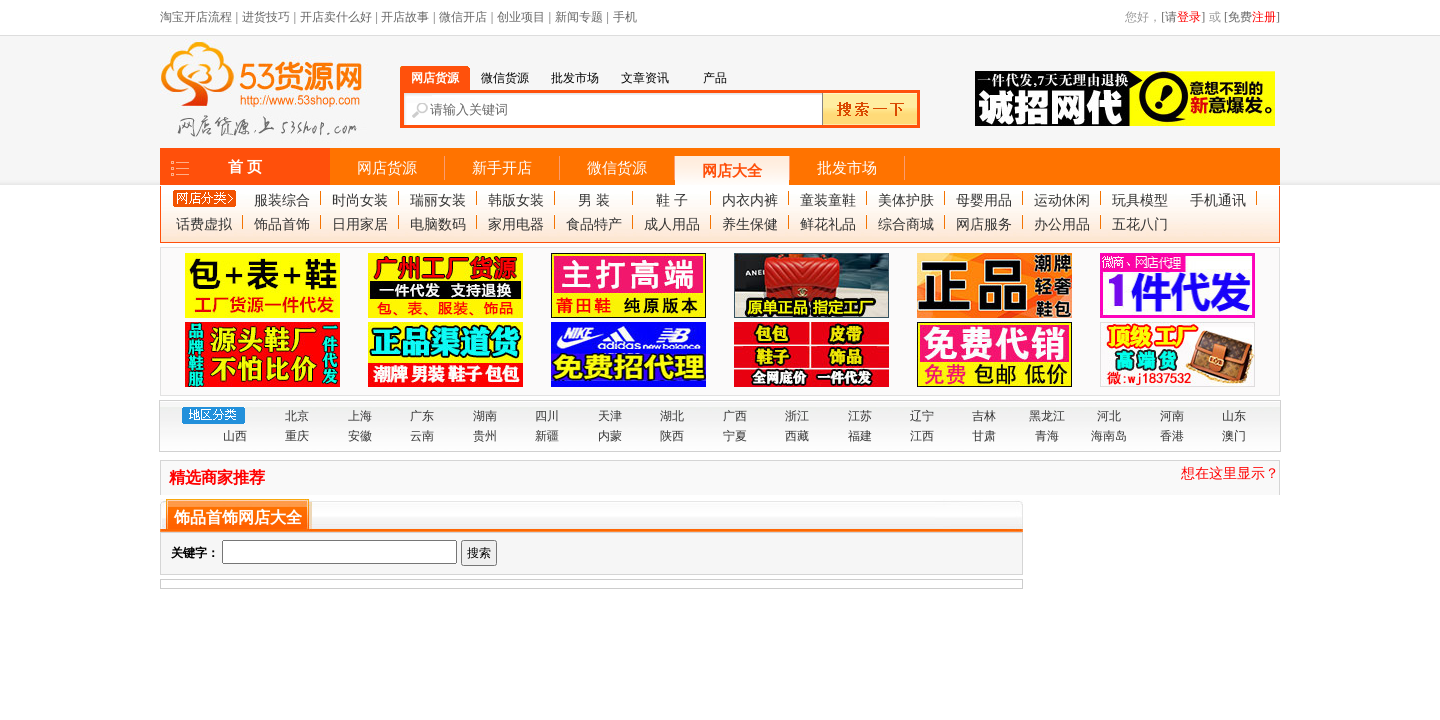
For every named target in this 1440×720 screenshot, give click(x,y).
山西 (235, 436)
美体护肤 (906, 200)
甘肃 (984, 436)
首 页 (245, 167)
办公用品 (1062, 224)
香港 (1172, 436)
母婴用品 (984, 200)
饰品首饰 (282, 224)
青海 (1047, 436)
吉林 (984, 416)
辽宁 (922, 416)
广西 (735, 416)
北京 (297, 416)
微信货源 (617, 168)
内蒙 (610, 436)
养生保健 (750, 224)
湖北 (672, 416)
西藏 (797, 436)
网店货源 (387, 168)
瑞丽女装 (438, 200)
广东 (422, 416)
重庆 (297, 436)
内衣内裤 (750, 200)
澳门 (1234, 436)
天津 (610, 416)
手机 (625, 17)
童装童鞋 (828, 200)
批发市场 (847, 168)
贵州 (485, 436)
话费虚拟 (204, 224)
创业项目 (521, 17)
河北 (1109, 416)
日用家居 (360, 224)
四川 (547, 416)
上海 (360, 416)
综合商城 (906, 224)
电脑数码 (438, 224)
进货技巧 (266, 17)
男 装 (594, 200)
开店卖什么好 (336, 17)
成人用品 (672, 224)
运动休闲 (1062, 200)
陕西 (672, 436)
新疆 (547, 436)
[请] (1183, 17)
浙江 (797, 416)
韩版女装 (516, 200)
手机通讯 (1218, 200)
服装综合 (282, 200)
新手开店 (502, 168)
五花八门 (1140, 224)
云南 (422, 436)
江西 (922, 436)
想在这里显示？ (1230, 473)
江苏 (860, 416)
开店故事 (405, 17)
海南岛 (1109, 436)
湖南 (485, 416)
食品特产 (594, 224)
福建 (860, 436)
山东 (1234, 416)
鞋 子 (672, 200)
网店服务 (984, 224)
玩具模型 (1140, 200)
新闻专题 (579, 17)
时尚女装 (360, 200)
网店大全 (732, 171)
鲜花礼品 (828, 224)
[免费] (1252, 17)
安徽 (360, 436)
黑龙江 (1047, 416)
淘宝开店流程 (196, 17)
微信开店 (463, 17)
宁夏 (735, 436)
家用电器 (516, 224)
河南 (1172, 416)
